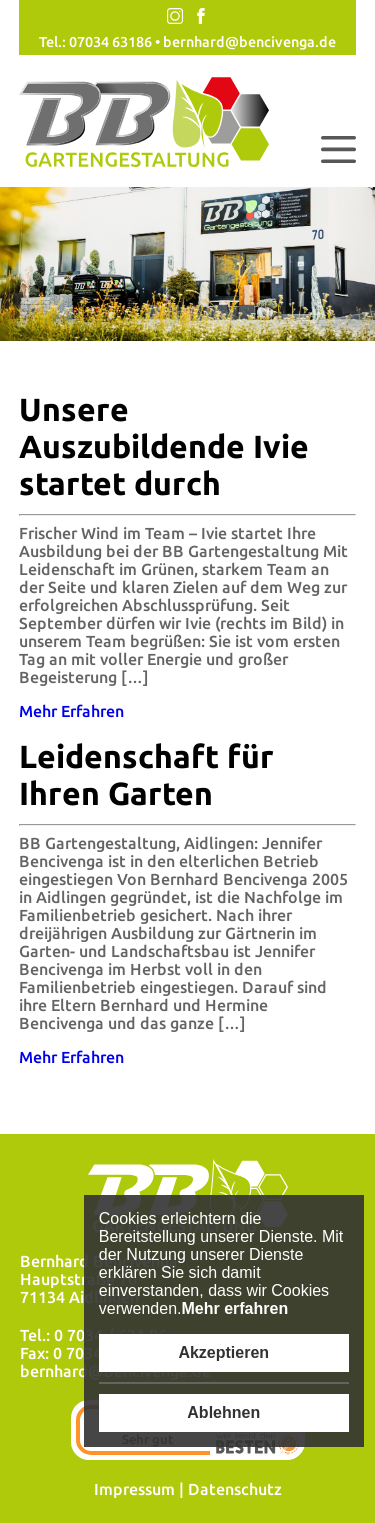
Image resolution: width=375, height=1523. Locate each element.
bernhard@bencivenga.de (249, 42)
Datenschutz (235, 1489)
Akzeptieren (223, 1352)
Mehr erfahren (234, 1308)
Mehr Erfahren (71, 711)
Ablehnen (223, 1412)
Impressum (134, 1489)
